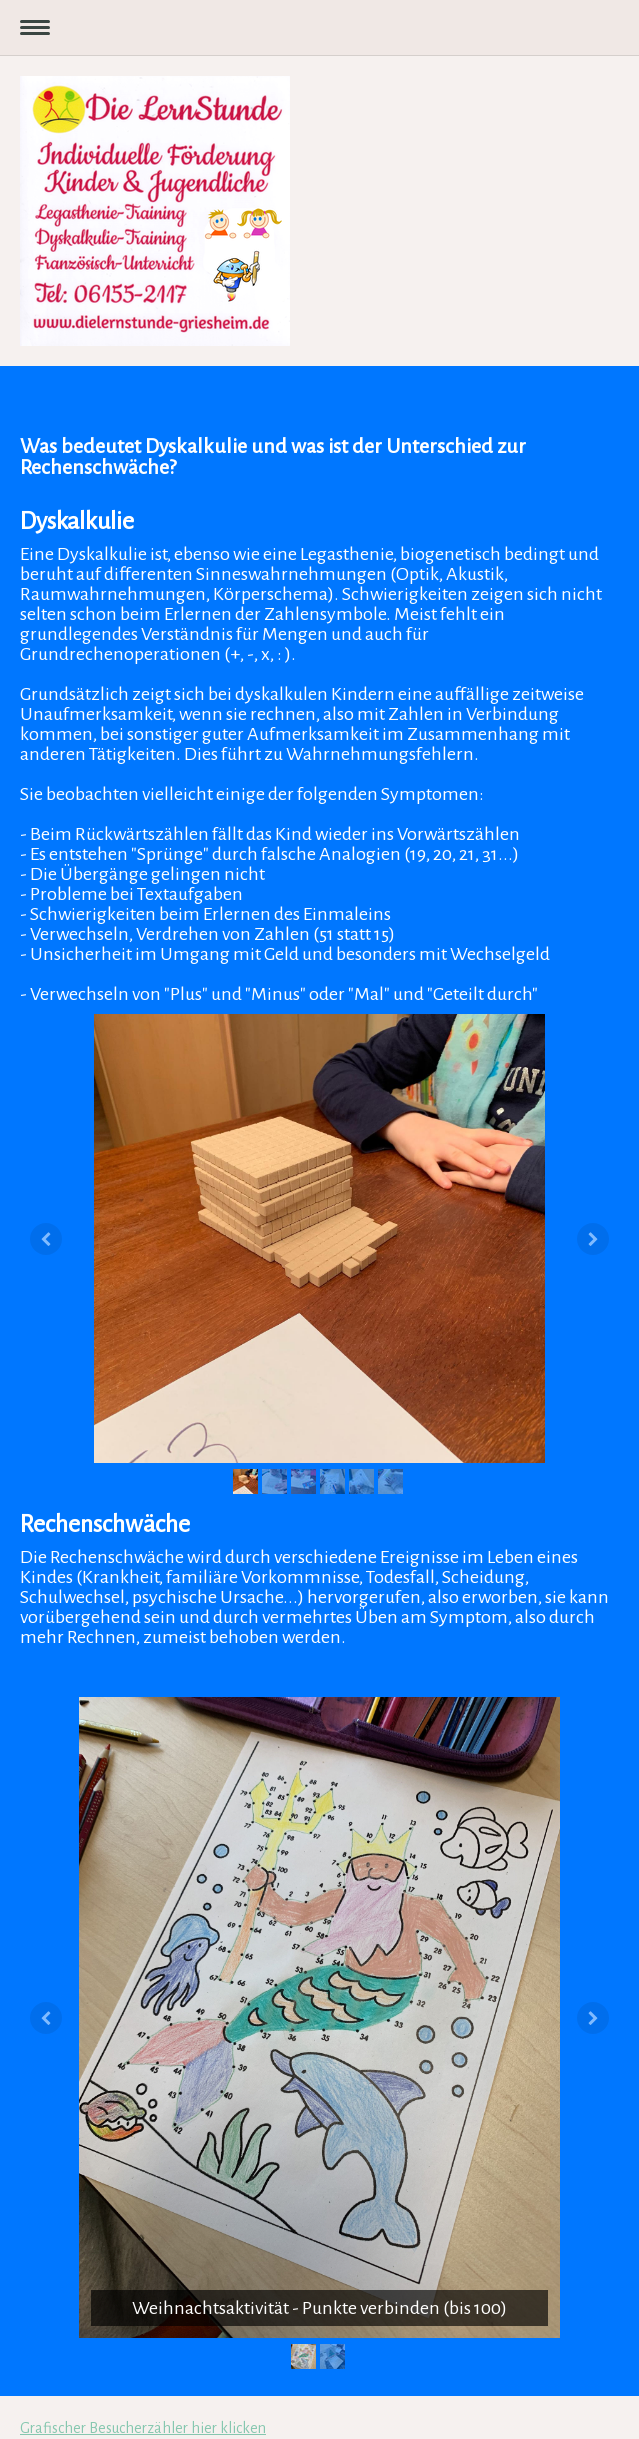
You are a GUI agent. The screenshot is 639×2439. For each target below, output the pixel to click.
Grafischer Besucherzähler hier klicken (143, 2428)
